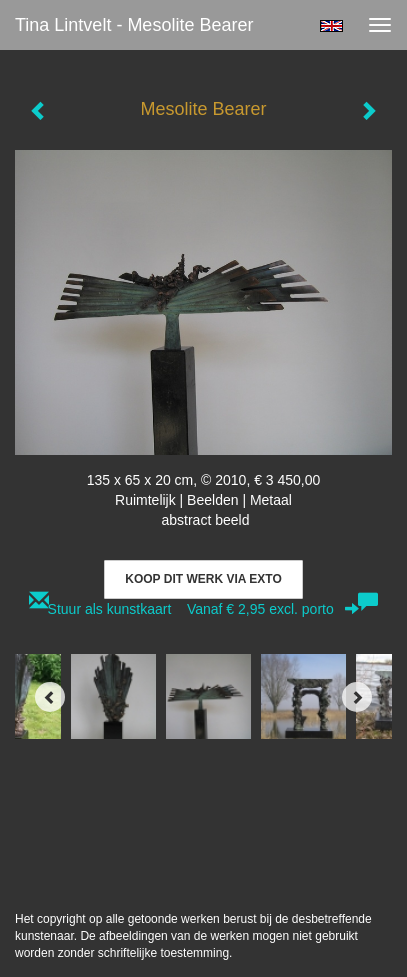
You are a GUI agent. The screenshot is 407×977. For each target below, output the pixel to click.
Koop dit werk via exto (203, 579)
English (331, 26)
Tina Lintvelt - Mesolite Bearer (134, 25)
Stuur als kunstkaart (204, 609)
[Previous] (50, 697)
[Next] (357, 697)
